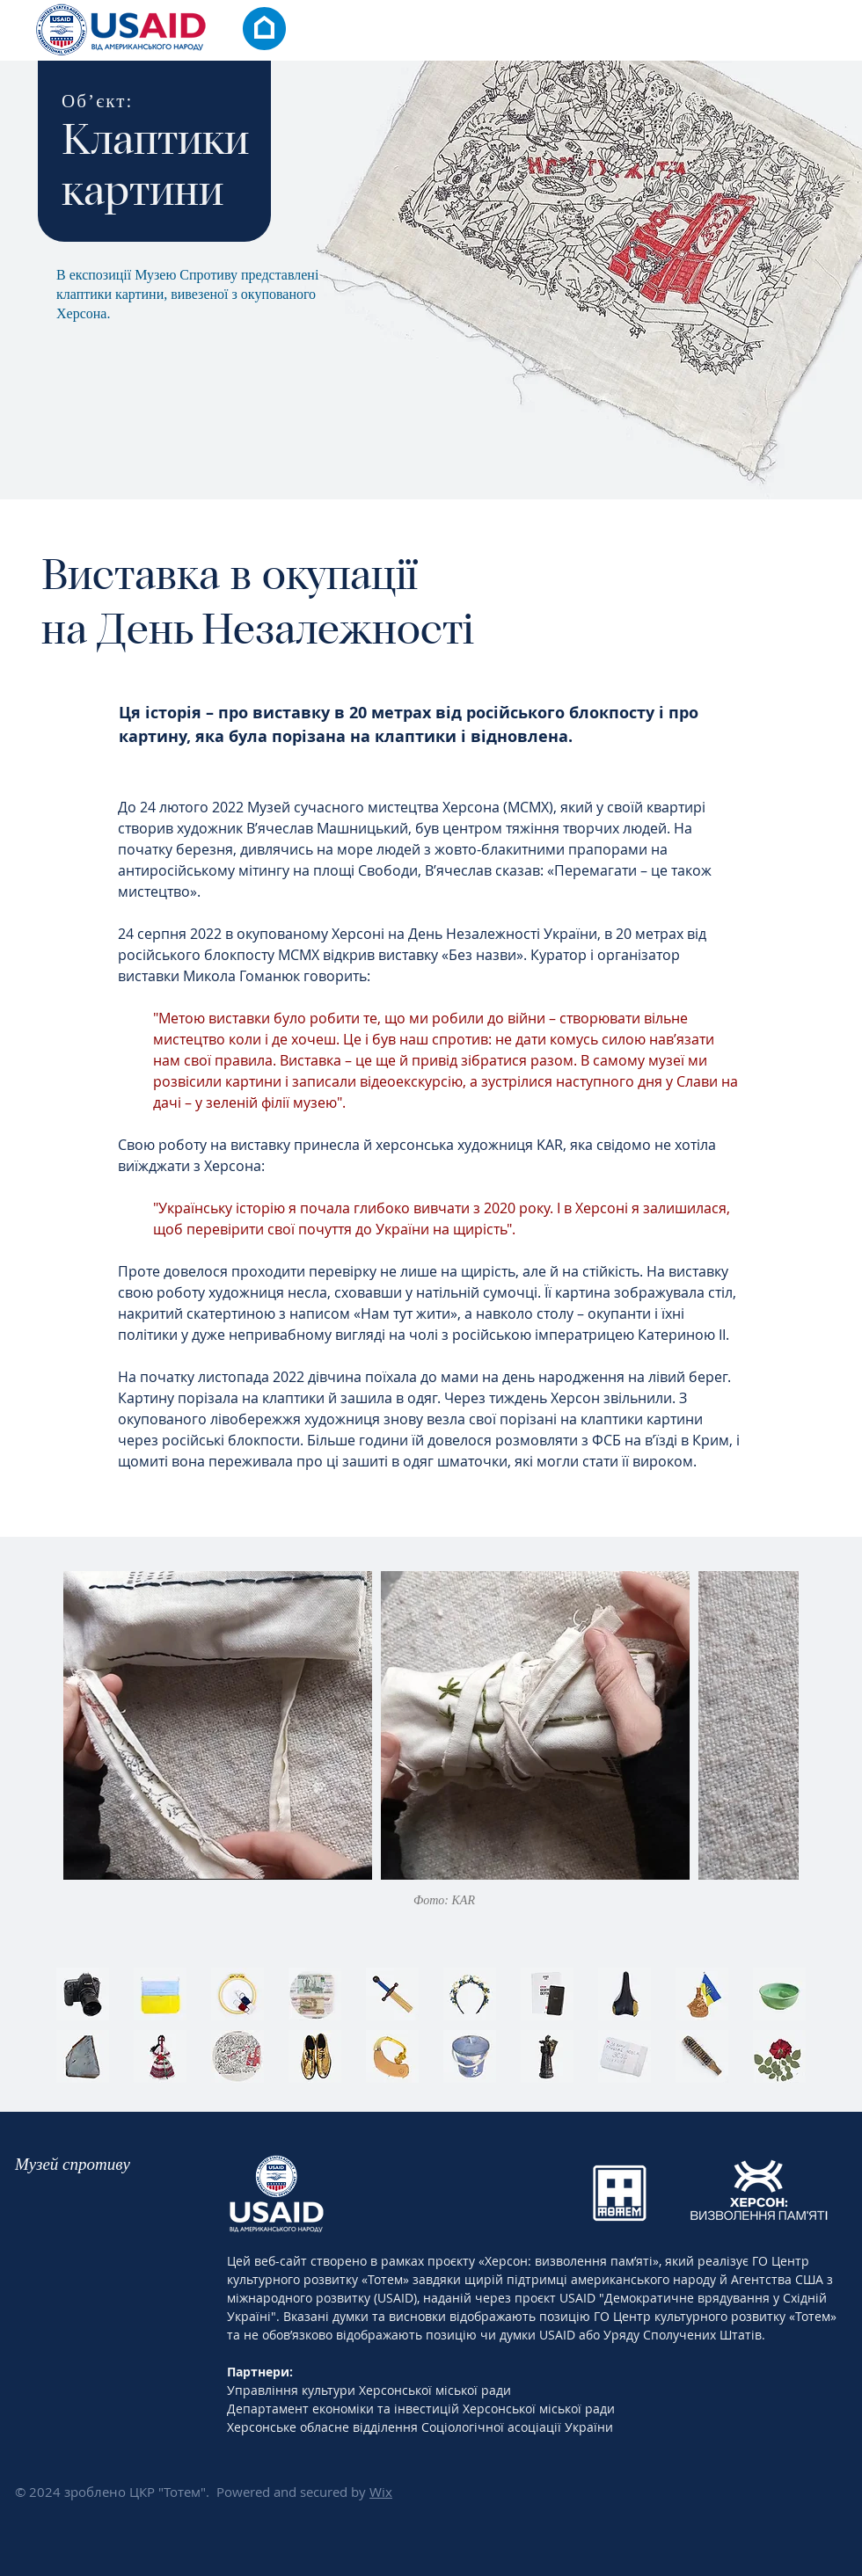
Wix (380, 2491)
